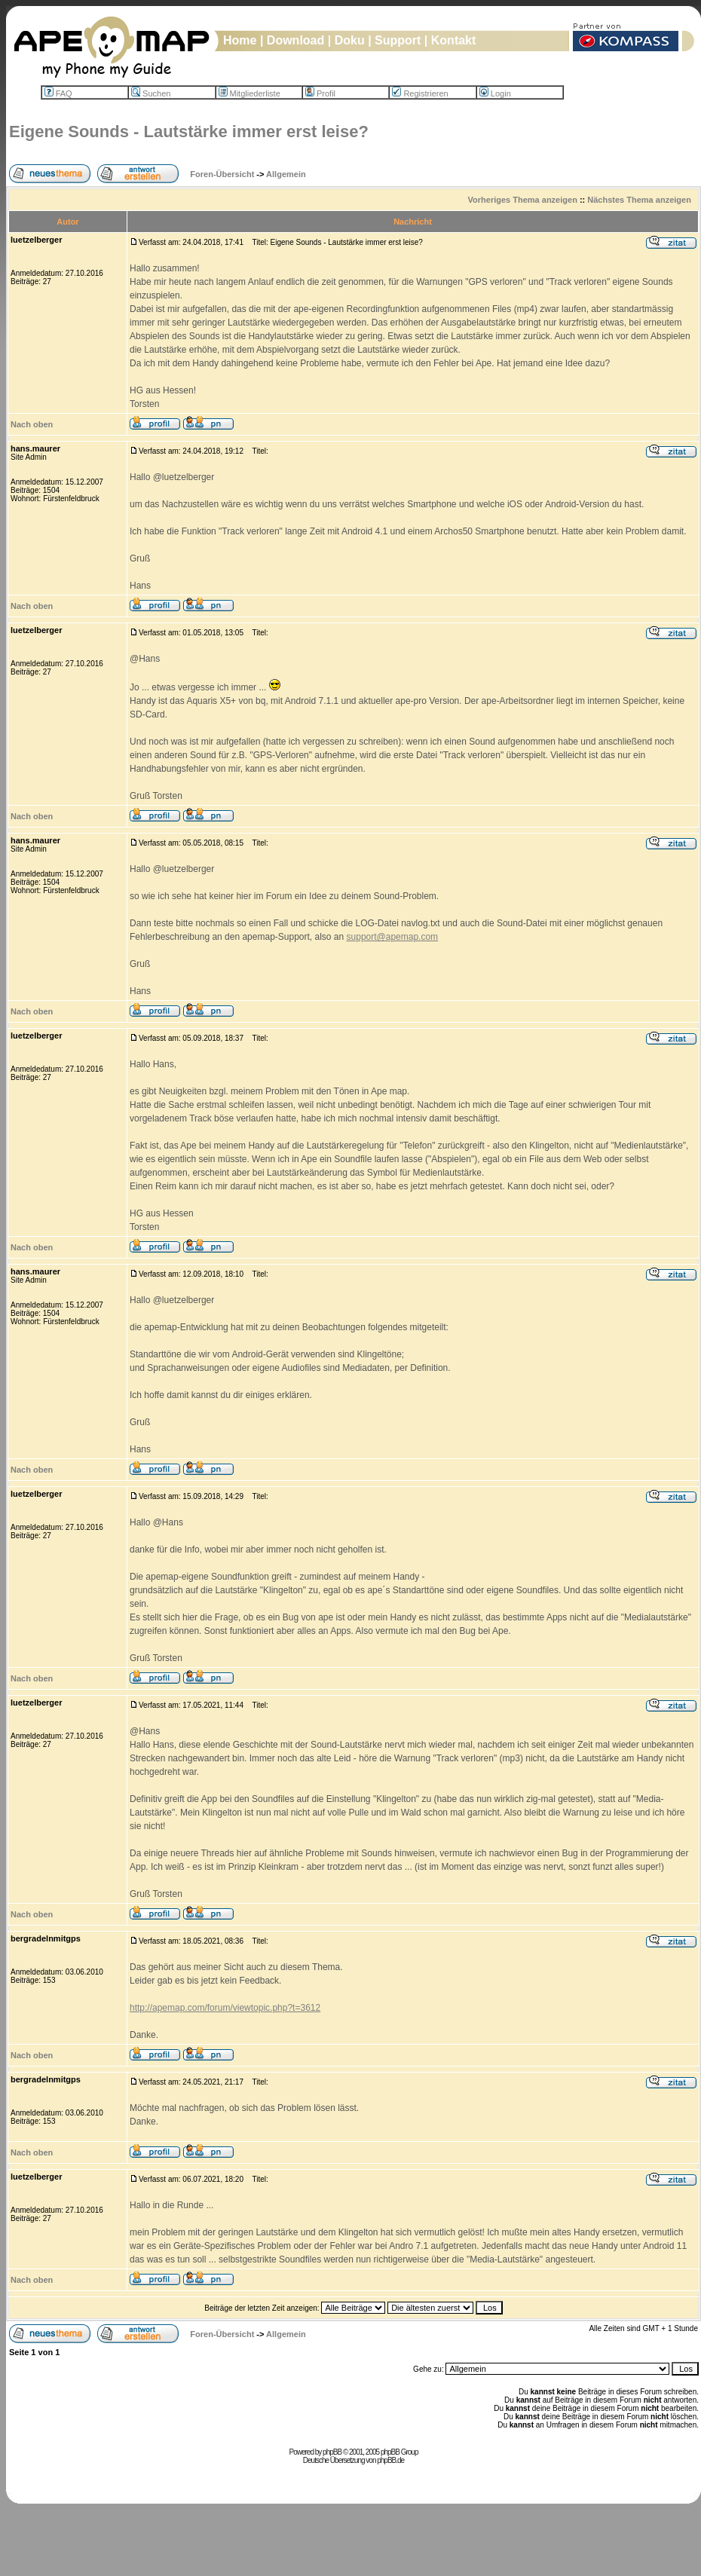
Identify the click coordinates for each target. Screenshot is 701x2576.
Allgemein (286, 174)
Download (295, 40)
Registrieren (420, 93)
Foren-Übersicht (222, 174)
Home (239, 40)
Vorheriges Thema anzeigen (522, 199)
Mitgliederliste (249, 93)
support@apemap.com (393, 937)
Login (495, 93)
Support (398, 40)
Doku (350, 40)
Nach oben (32, 424)
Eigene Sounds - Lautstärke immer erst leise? (189, 131)
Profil (320, 93)
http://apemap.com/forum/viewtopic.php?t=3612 (225, 2007)
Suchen (150, 93)
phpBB (332, 2452)
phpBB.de (390, 2460)
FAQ (58, 93)
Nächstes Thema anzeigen (639, 199)
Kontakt (453, 40)
